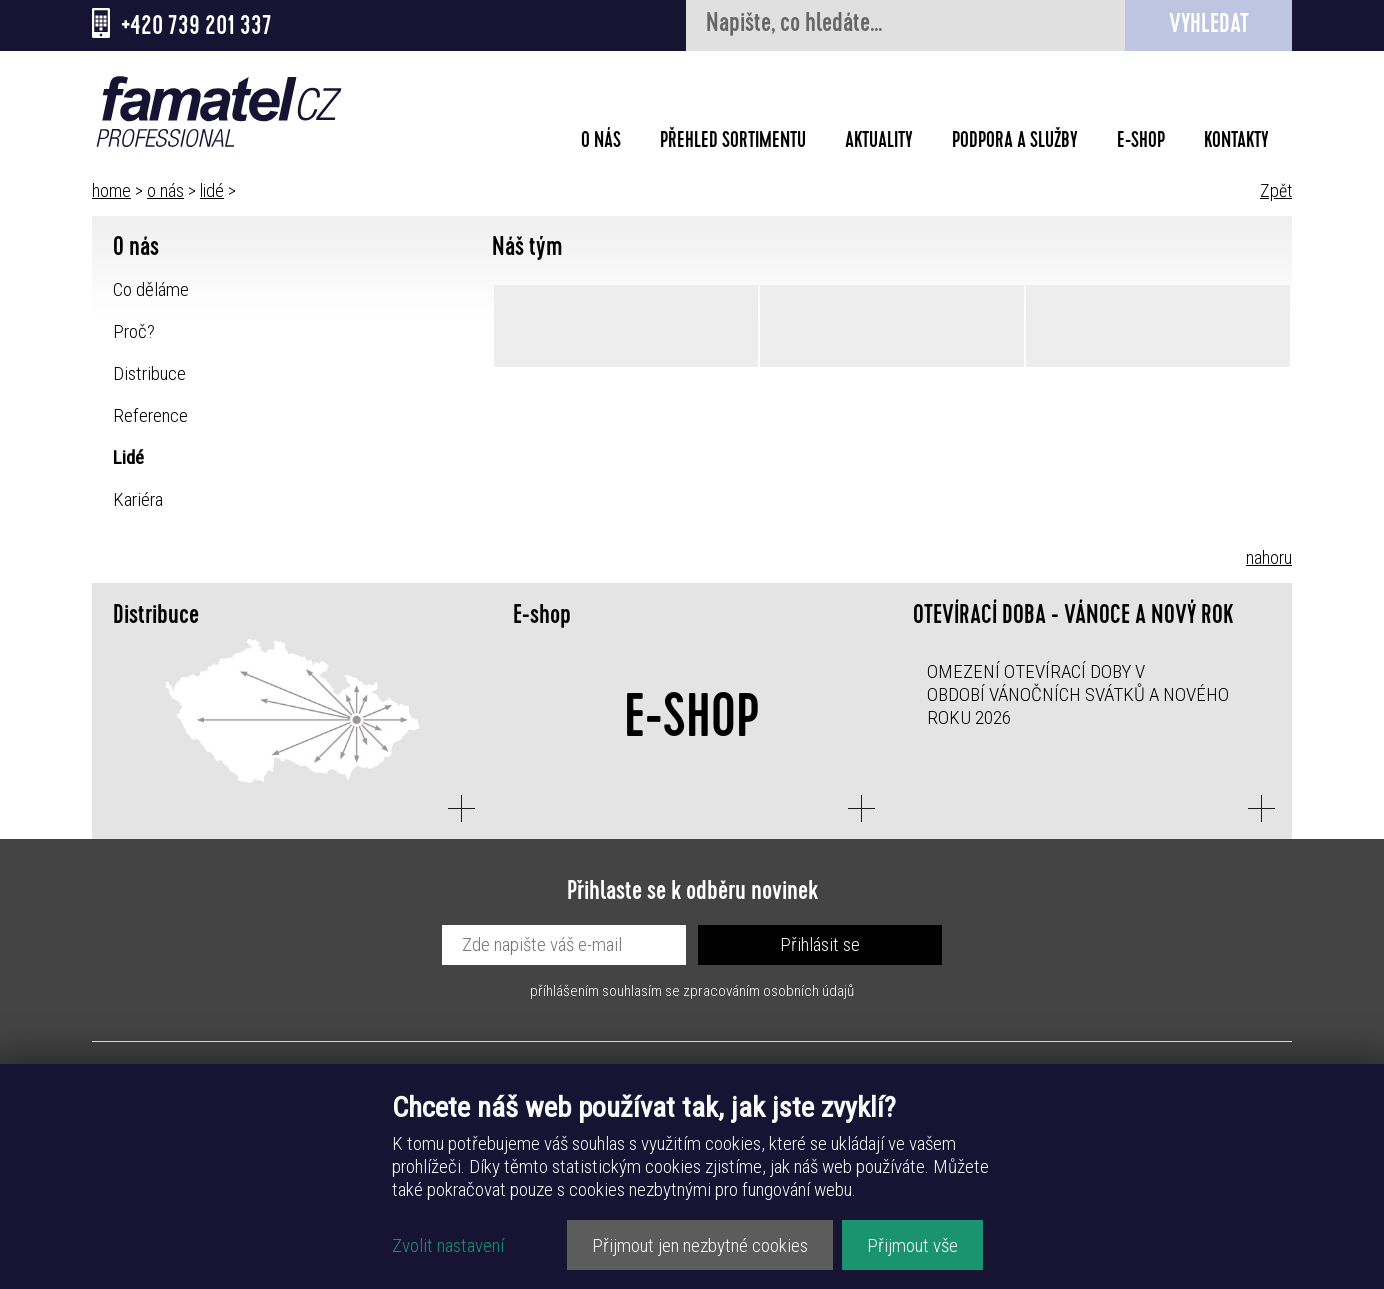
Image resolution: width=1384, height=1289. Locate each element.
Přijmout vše (912, 1245)
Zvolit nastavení (448, 1245)
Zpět (1276, 190)
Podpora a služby (1015, 143)
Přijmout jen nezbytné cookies (700, 1245)
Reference (150, 415)
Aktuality (879, 143)
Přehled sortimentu (733, 143)
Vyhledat (1209, 26)
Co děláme (151, 289)
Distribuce (149, 373)
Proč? (134, 331)
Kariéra (138, 499)
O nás (601, 143)
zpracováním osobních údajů (768, 991)
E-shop (1141, 143)
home (111, 190)
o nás (165, 190)
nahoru (1269, 557)
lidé (212, 190)
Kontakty (1236, 143)
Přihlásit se (820, 944)
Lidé (128, 457)
